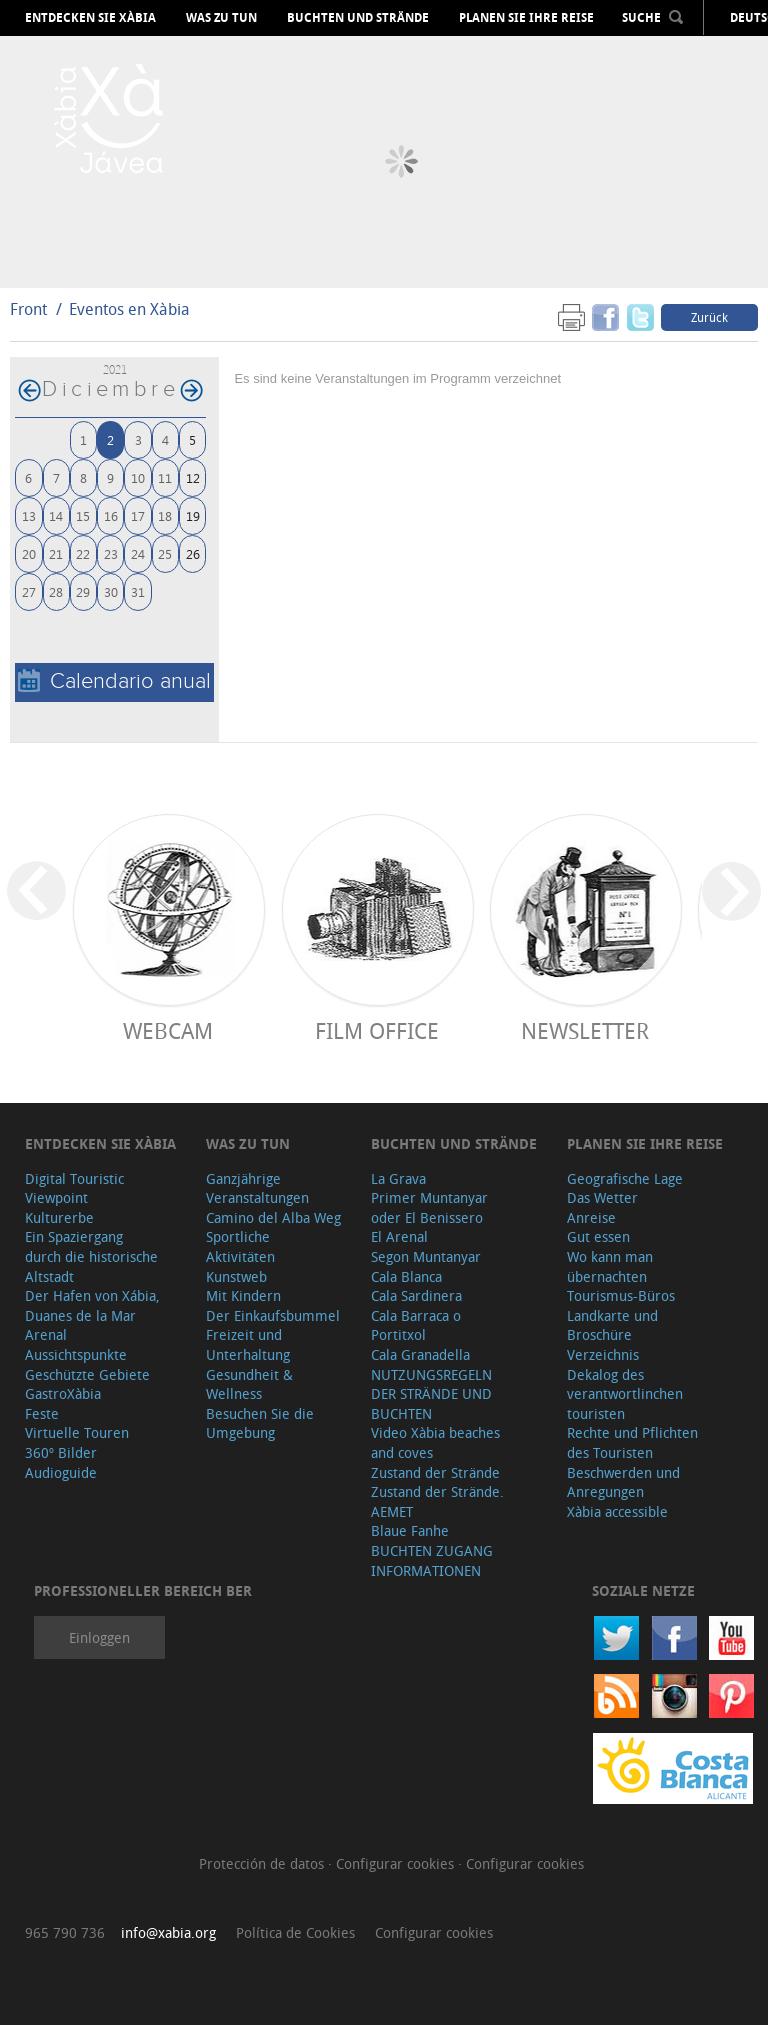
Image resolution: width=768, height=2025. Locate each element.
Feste (42, 1413)
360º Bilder (61, 1452)
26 (193, 553)
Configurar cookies (397, 1863)
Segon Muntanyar (426, 1256)
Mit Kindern (243, 1295)
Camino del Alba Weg (273, 1217)
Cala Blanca (406, 1276)
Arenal (46, 1334)
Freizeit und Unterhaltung (248, 1344)
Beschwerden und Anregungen (623, 1482)
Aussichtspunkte (76, 1354)
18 (165, 515)
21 (56, 553)
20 (29, 553)
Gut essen (598, 1236)
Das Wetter (602, 1197)
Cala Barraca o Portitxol (416, 1325)
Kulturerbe (59, 1217)
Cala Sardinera (416, 1295)
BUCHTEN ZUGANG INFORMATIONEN (432, 1560)
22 (83, 553)
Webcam (168, 1030)
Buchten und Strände (358, 18)
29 (83, 591)
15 (83, 515)
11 (165, 477)
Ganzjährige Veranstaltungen (257, 1188)
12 (193, 477)
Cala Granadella (420, 1354)
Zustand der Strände (435, 1472)
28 (56, 591)
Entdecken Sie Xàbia (90, 18)
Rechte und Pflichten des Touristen (632, 1442)
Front (28, 309)
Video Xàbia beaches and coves (435, 1442)
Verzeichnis (603, 1354)
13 (29, 515)
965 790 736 (65, 1932)
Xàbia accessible (617, 1511)
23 (111, 553)
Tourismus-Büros (621, 1295)
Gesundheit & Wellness (249, 1384)
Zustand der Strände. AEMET (437, 1501)
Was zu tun (221, 18)
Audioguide (61, 1472)
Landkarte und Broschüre (612, 1325)
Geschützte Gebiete (87, 1374)
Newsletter (585, 1030)
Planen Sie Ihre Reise (526, 18)
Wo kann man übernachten (610, 1266)
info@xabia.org (168, 1932)
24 (138, 553)
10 (138, 477)
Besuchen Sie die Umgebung (260, 1423)
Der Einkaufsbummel (273, 1315)
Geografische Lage (625, 1178)
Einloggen (99, 1637)
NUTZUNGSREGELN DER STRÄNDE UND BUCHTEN (431, 1394)
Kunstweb (236, 1276)
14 (56, 515)
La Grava (398, 1178)
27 (29, 591)
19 (193, 515)
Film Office (377, 1030)
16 (111, 515)
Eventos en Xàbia (129, 309)
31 (138, 591)
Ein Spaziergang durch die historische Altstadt (91, 1256)
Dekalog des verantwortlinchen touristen (625, 1394)
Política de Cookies (295, 1932)
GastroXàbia (63, 1393)
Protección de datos (263, 1863)
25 (165, 553)
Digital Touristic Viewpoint (74, 1188)
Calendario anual (114, 681)
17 (138, 515)
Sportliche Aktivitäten (240, 1246)
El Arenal (399, 1236)
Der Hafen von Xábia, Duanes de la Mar (92, 1305)
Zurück (709, 317)
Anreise (591, 1217)
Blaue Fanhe (410, 1530)
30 (111, 591)
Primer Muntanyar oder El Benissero (429, 1207)
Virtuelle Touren (77, 1432)
